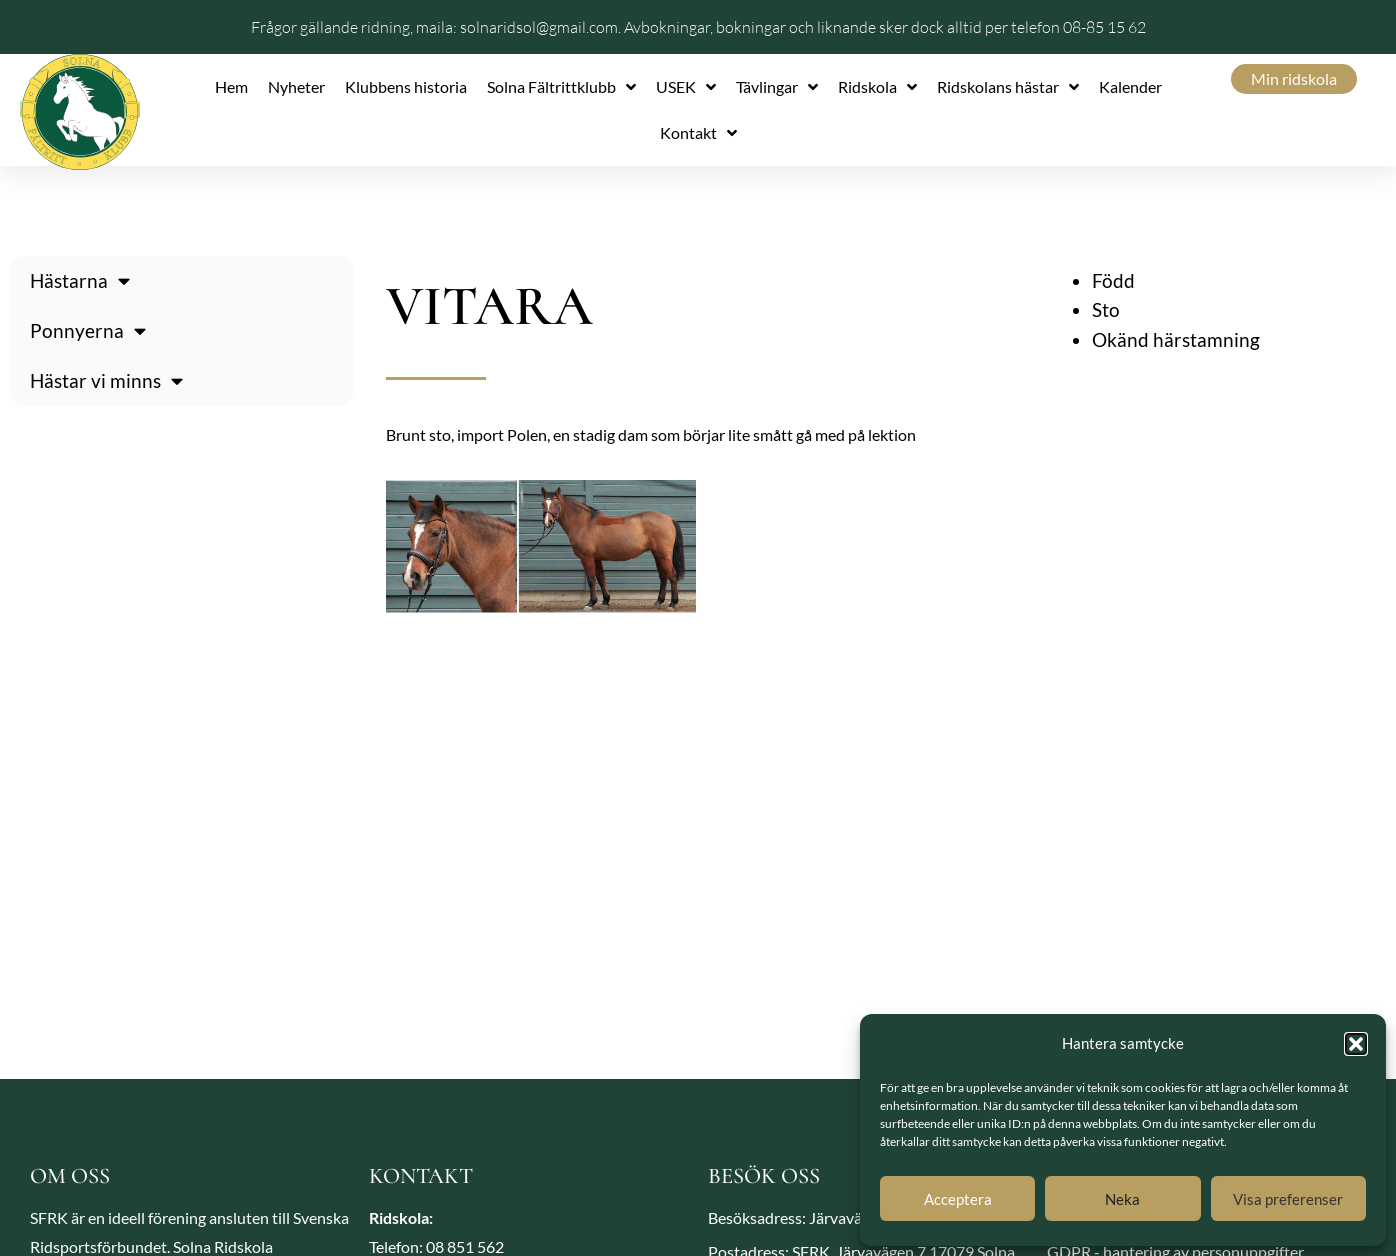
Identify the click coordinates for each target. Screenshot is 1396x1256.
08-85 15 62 (1104, 27)
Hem (231, 86)
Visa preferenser (1288, 1199)
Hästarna (80, 280)
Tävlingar (777, 87)
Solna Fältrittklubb (561, 87)
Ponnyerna (88, 330)
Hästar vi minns (106, 380)
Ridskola (877, 87)
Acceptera (958, 1199)
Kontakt (698, 133)
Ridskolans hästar (1008, 87)
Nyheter (296, 86)
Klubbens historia (406, 86)
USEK (686, 87)
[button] (1356, 1044)
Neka (1122, 1199)
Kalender (1130, 86)
